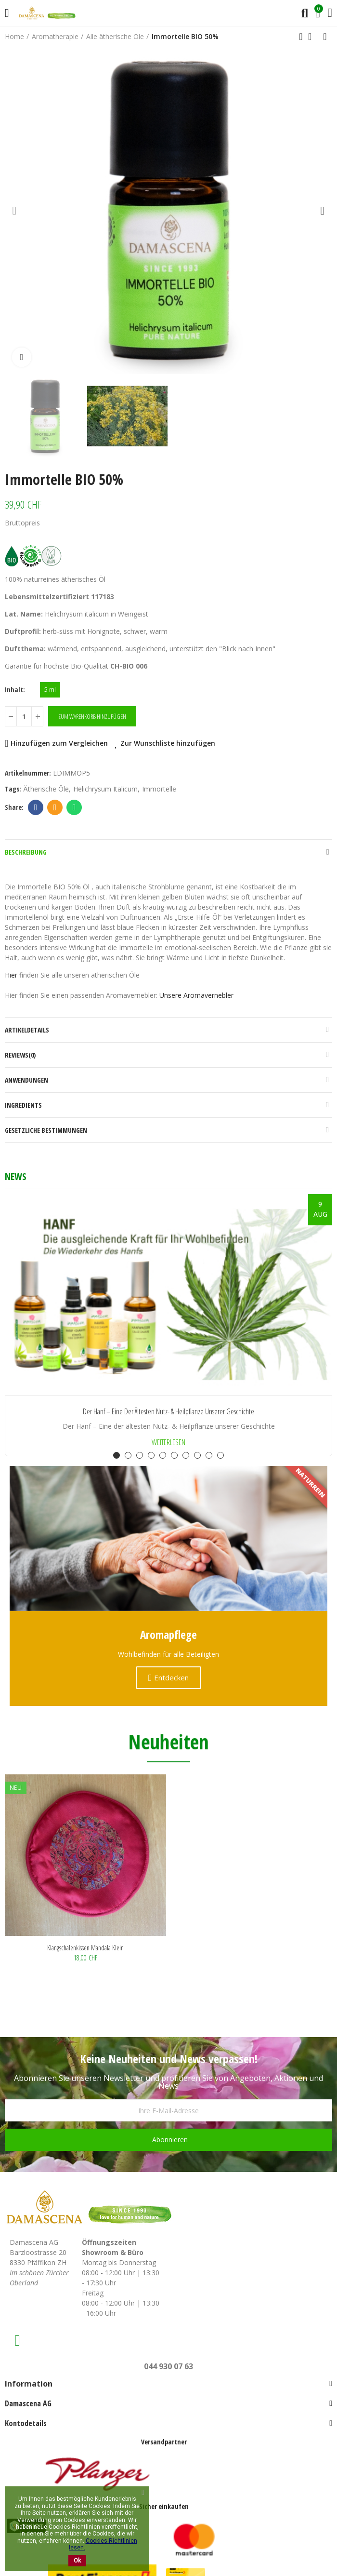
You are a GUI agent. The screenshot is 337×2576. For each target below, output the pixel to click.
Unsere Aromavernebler (196, 995)
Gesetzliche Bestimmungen (46, 1130)
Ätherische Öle (46, 788)
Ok (77, 2560)
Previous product (301, 36)
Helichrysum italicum (105, 788)
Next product (325, 36)
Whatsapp (74, 807)
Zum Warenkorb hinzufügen (92, 716)
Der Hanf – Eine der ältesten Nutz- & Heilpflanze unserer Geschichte (168, 1412)
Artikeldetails (27, 1029)
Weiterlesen (168, 1442)
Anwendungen (26, 1080)
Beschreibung (26, 852)
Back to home (313, 36)
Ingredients (23, 1105)
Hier (11, 974)
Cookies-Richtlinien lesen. (103, 2544)
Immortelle (159, 788)
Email (55, 807)
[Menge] (24, 716)
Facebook (36, 807)
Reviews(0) (20, 1055)
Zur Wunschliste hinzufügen (167, 743)
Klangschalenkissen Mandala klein (85, 1947)
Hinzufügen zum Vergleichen (59, 743)
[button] (14, 210)
